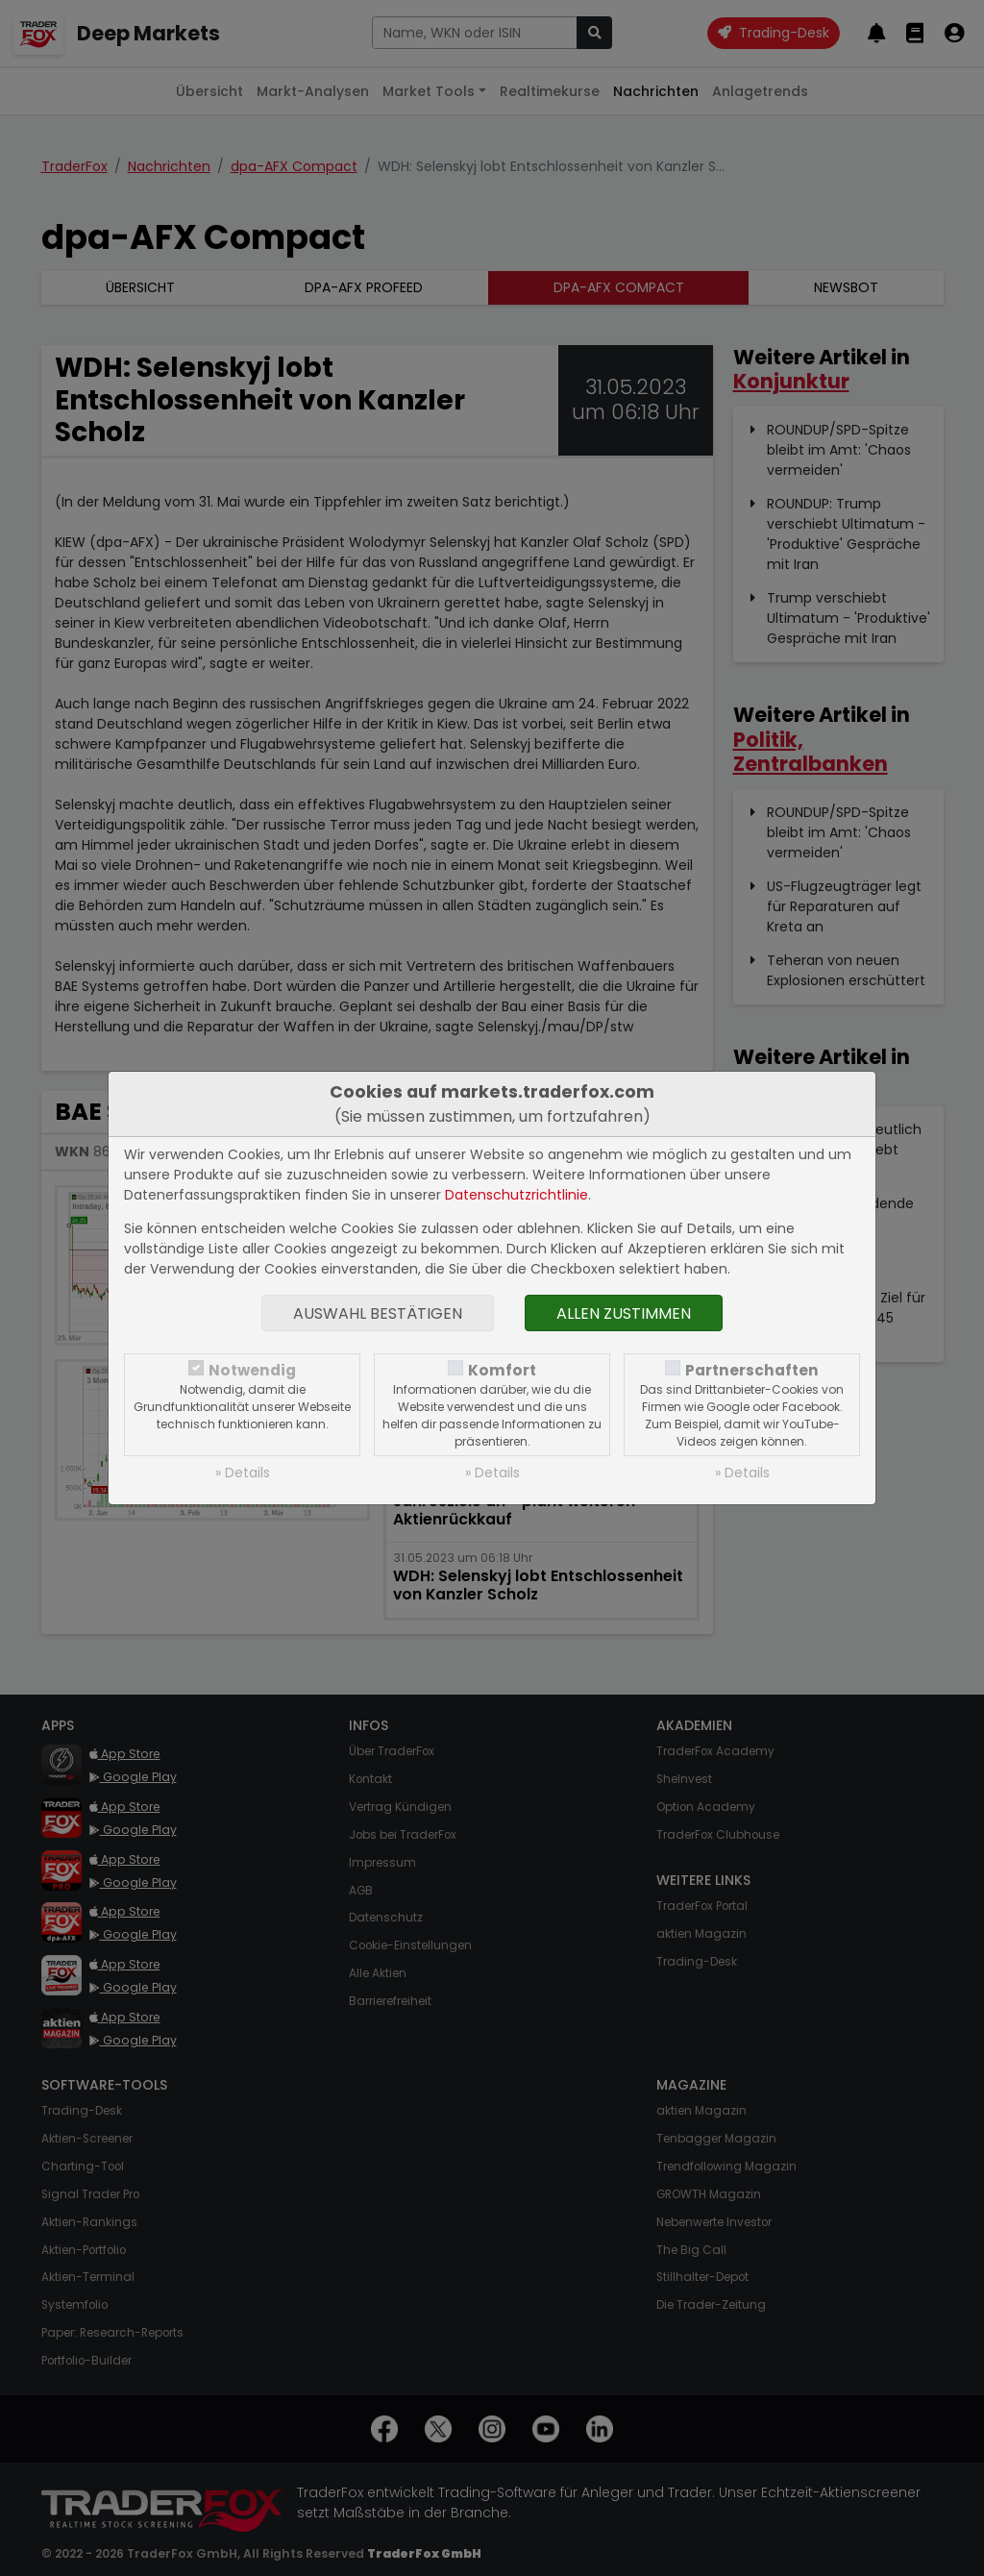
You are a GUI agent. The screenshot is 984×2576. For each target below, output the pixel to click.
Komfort (502, 1370)
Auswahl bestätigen (377, 1313)
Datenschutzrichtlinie (516, 1194)
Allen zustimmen (623, 1313)
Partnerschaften (752, 1370)
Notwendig (252, 1370)
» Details (242, 1472)
